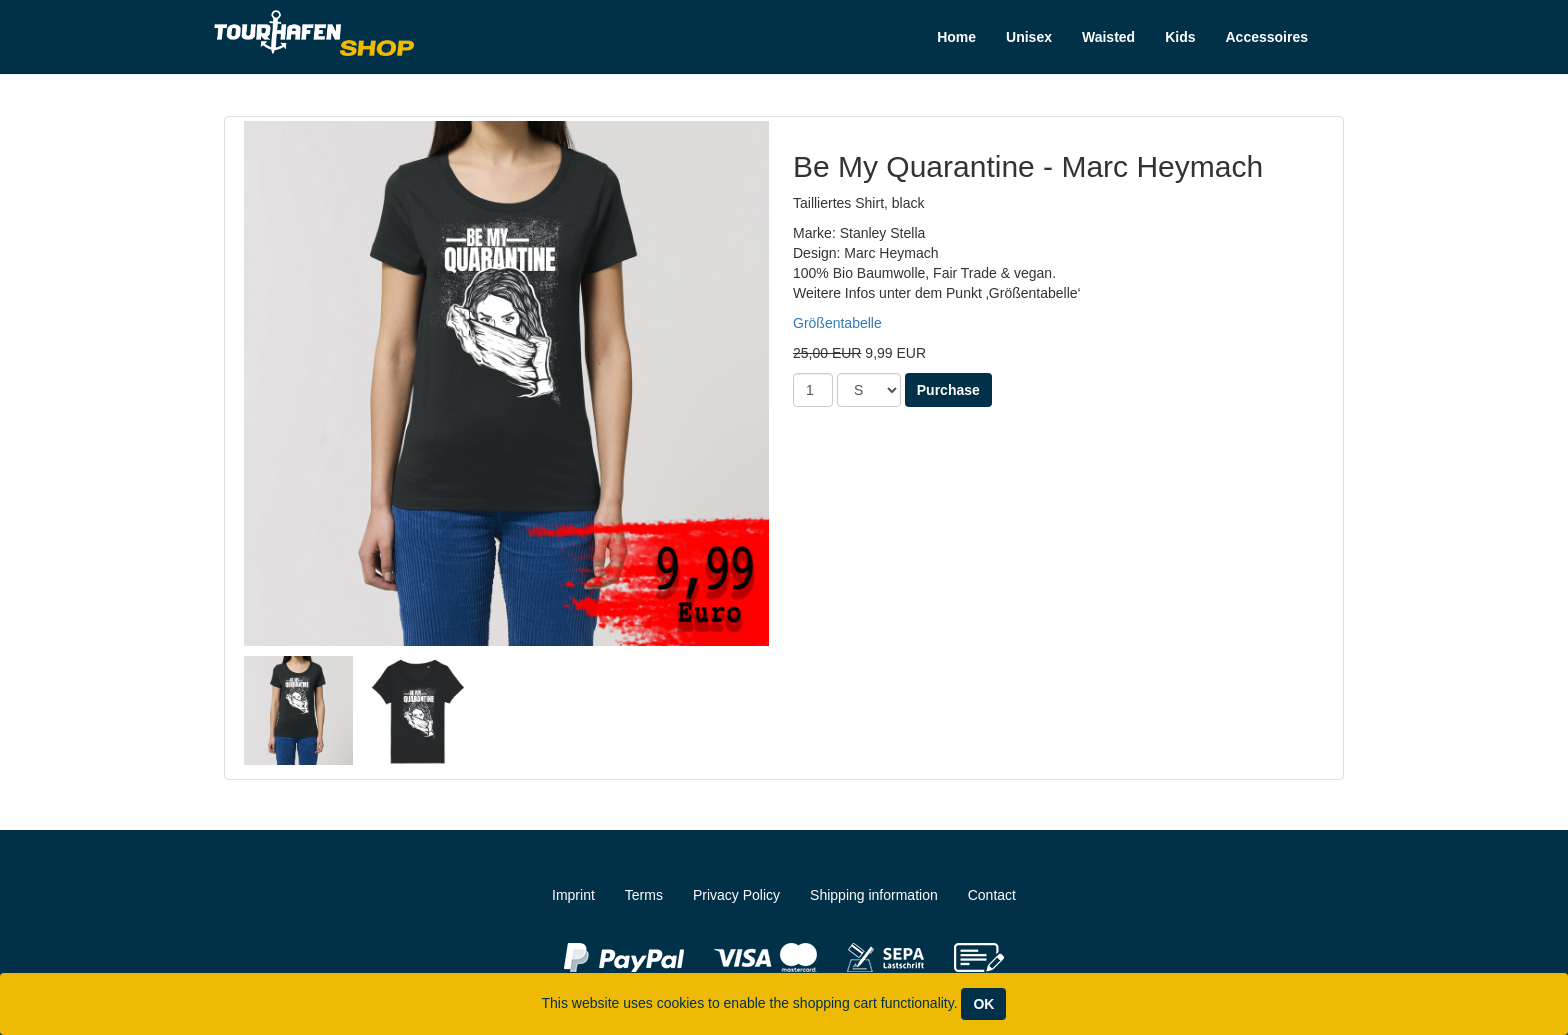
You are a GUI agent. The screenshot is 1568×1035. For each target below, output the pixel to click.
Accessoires (1266, 37)
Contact (992, 895)
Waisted (1108, 37)
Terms (644, 895)
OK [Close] (983, 1004)
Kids (1180, 37)
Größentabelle (837, 323)
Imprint (573, 895)
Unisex (1029, 37)
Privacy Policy (736, 895)
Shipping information (874, 895)
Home (956, 37)
